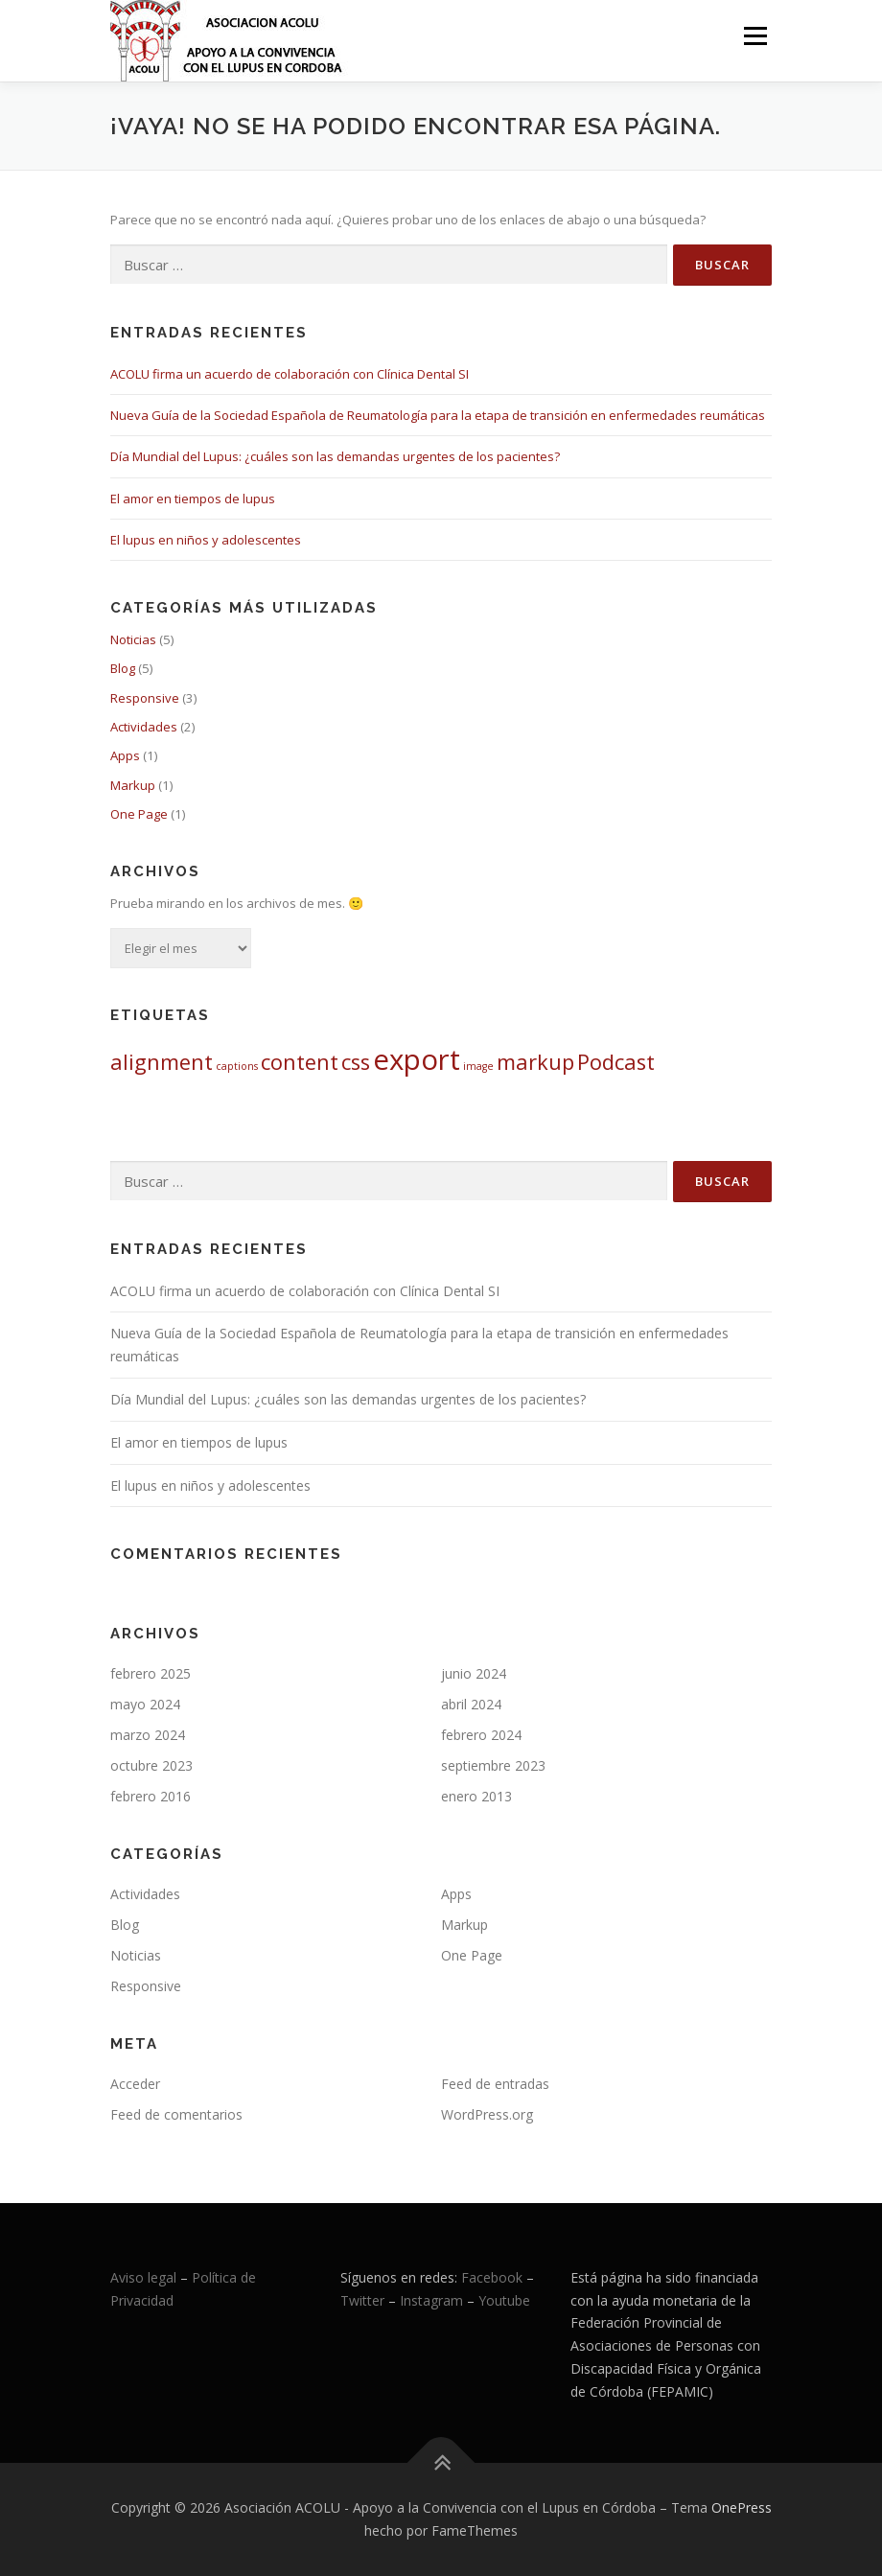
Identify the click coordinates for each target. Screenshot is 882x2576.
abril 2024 (471, 1704)
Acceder (135, 2084)
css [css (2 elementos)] (355, 1062)
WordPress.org (487, 2114)
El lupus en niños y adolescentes (205, 539)
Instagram (431, 2300)
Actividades (143, 726)
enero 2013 (476, 1796)
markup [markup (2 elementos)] (535, 1062)
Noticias (133, 639)
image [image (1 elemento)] (478, 1066)
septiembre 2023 (493, 1765)
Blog (122, 668)
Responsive (144, 698)
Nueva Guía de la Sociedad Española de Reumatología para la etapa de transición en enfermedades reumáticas (437, 415)
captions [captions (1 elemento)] (237, 1066)
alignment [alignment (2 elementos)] (161, 1062)
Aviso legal (143, 2277)
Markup (132, 785)
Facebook (491, 2277)
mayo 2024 (145, 1704)
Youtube (504, 2300)
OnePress (741, 2507)
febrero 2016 (150, 1796)
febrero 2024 (481, 1735)
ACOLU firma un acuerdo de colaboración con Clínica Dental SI (289, 374)
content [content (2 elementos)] (299, 1062)
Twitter (364, 2300)
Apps (125, 755)
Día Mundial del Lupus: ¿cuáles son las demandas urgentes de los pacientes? (335, 456)
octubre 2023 (151, 1765)
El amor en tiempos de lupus (192, 498)
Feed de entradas (495, 2084)
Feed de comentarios (176, 2114)
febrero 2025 (150, 1673)
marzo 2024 (147, 1735)
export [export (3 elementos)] (416, 1059)
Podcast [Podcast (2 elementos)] (616, 1062)
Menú (755, 35)
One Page (139, 814)
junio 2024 (473, 1673)
